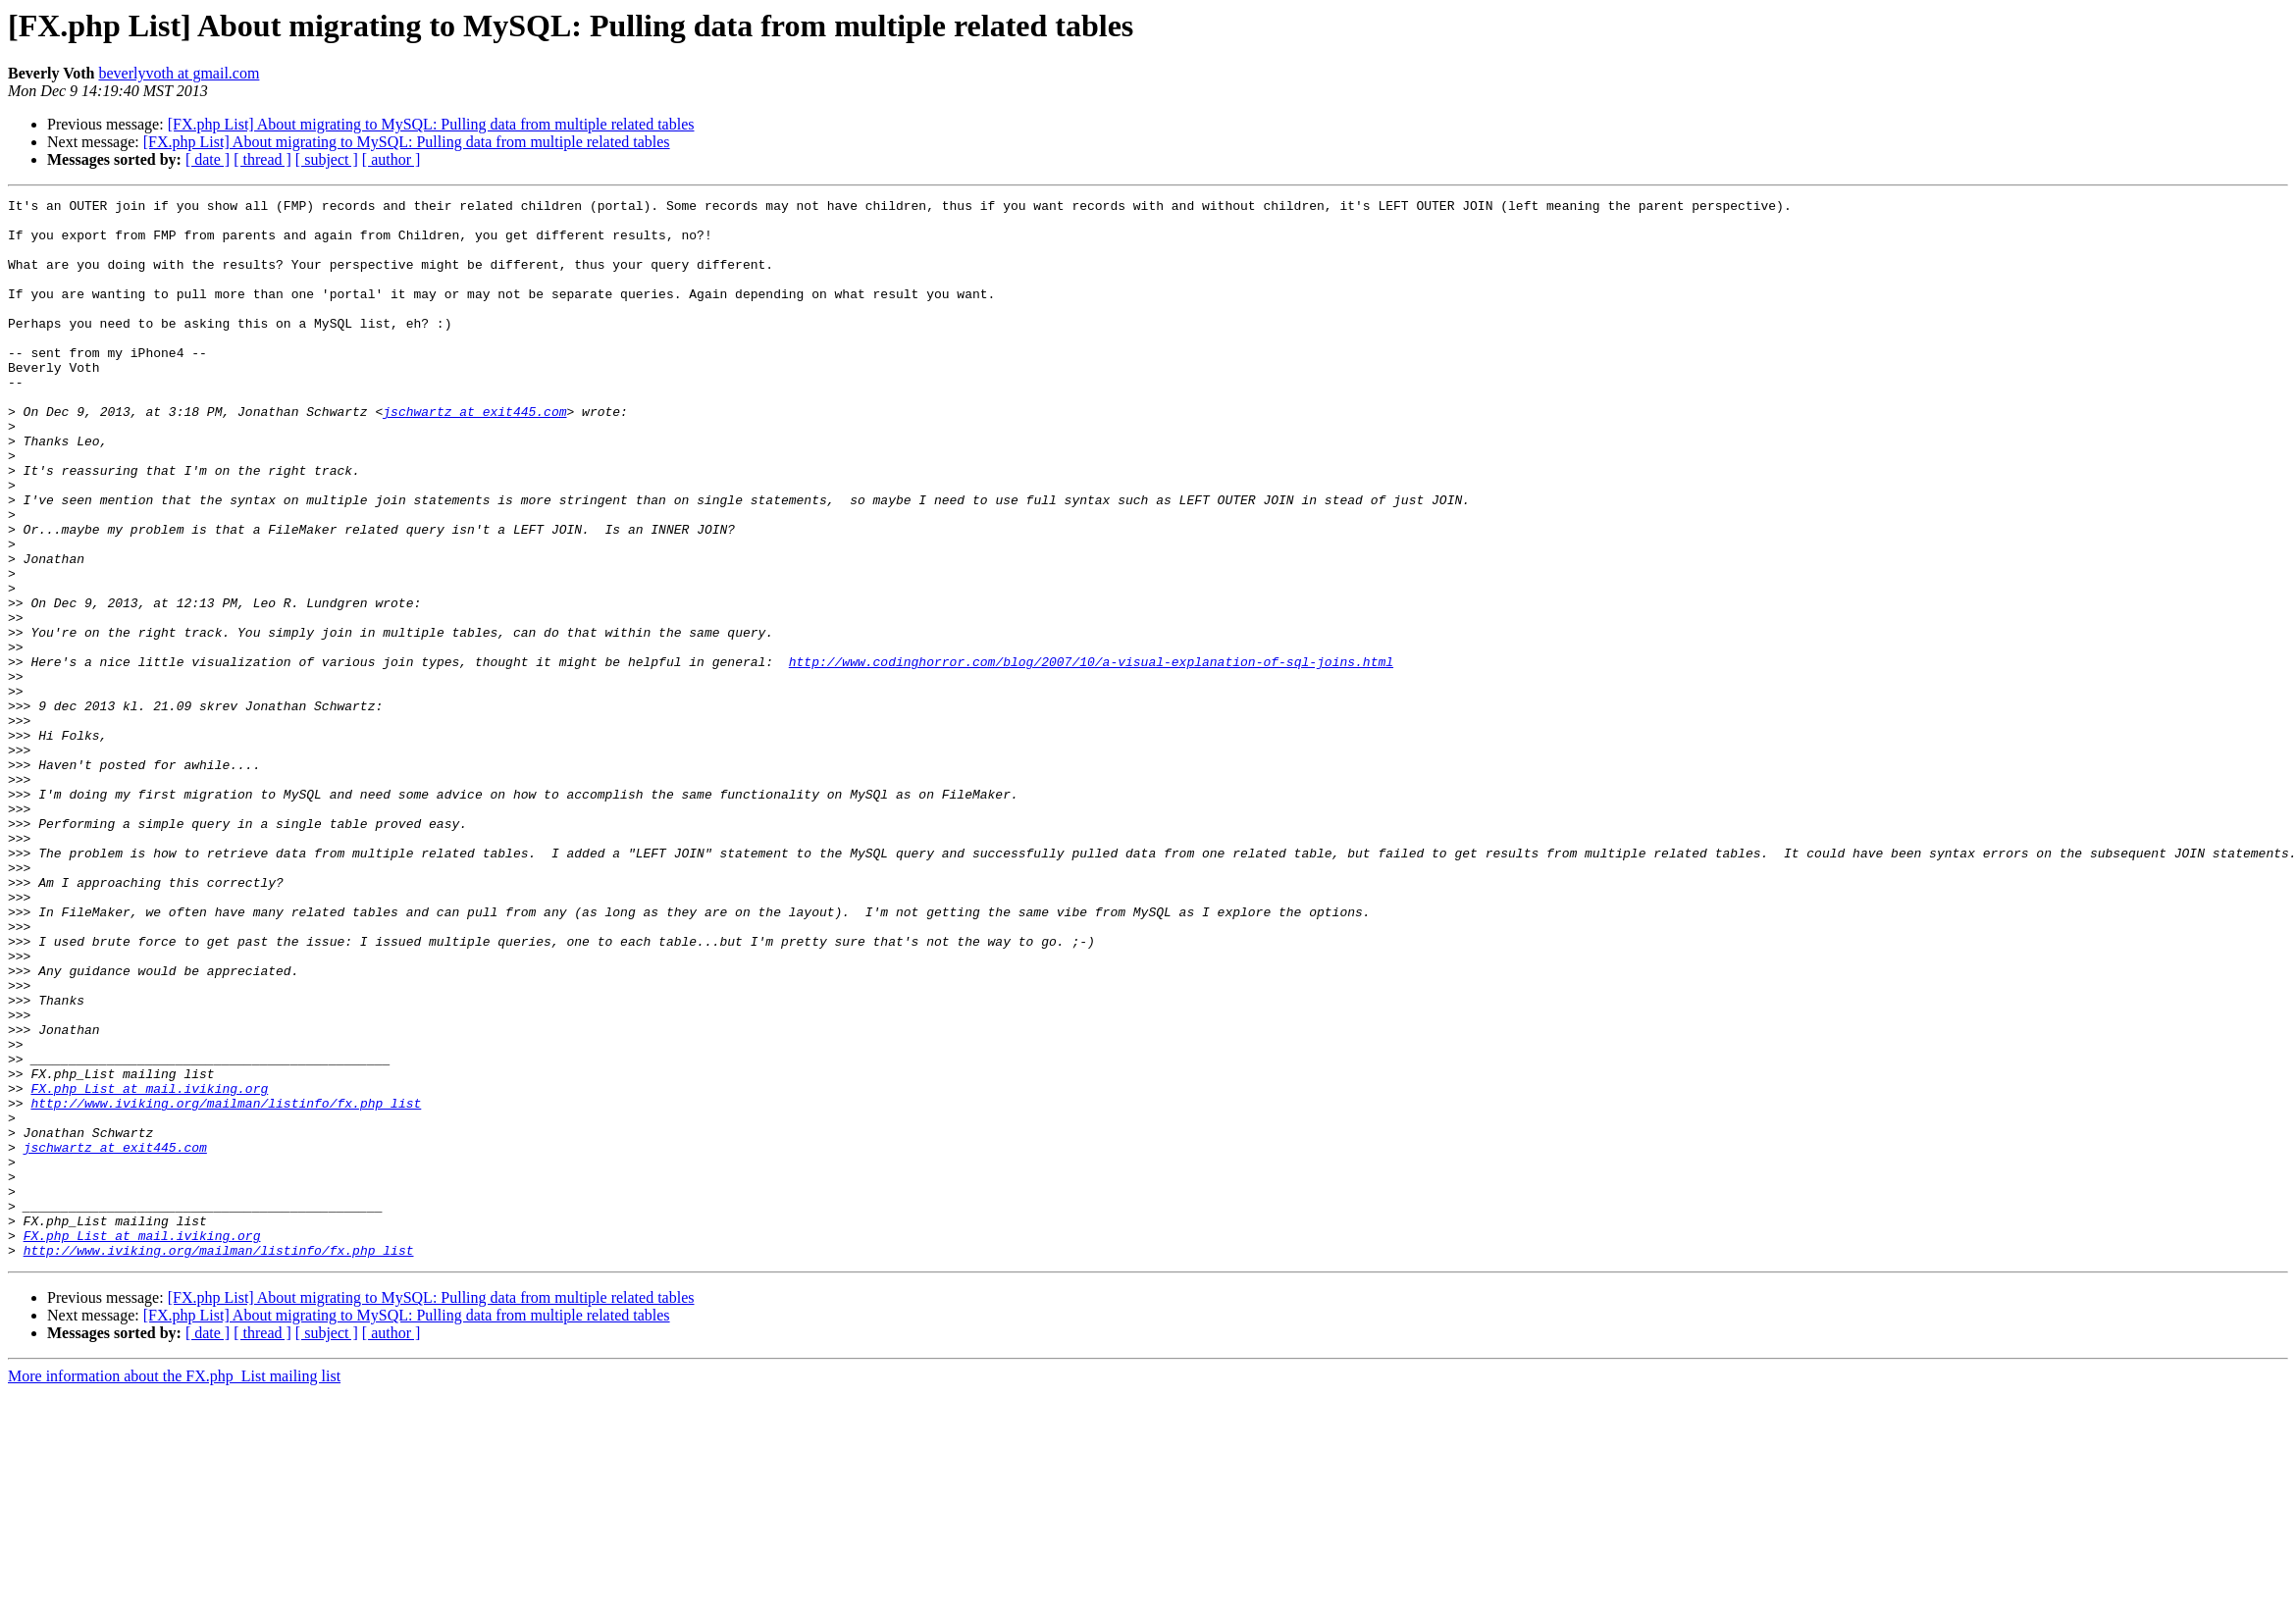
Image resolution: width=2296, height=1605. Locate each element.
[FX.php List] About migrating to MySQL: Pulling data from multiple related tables (431, 124)
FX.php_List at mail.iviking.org (149, 1267)
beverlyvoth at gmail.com (178, 73)
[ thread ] (262, 159)
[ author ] (391, 159)
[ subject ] (326, 159)
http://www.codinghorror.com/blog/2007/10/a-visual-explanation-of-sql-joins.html (1091, 755)
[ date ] (207, 159)
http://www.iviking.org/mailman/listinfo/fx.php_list (225, 1285)
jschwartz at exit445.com (474, 455)
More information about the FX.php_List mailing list (174, 1587)
